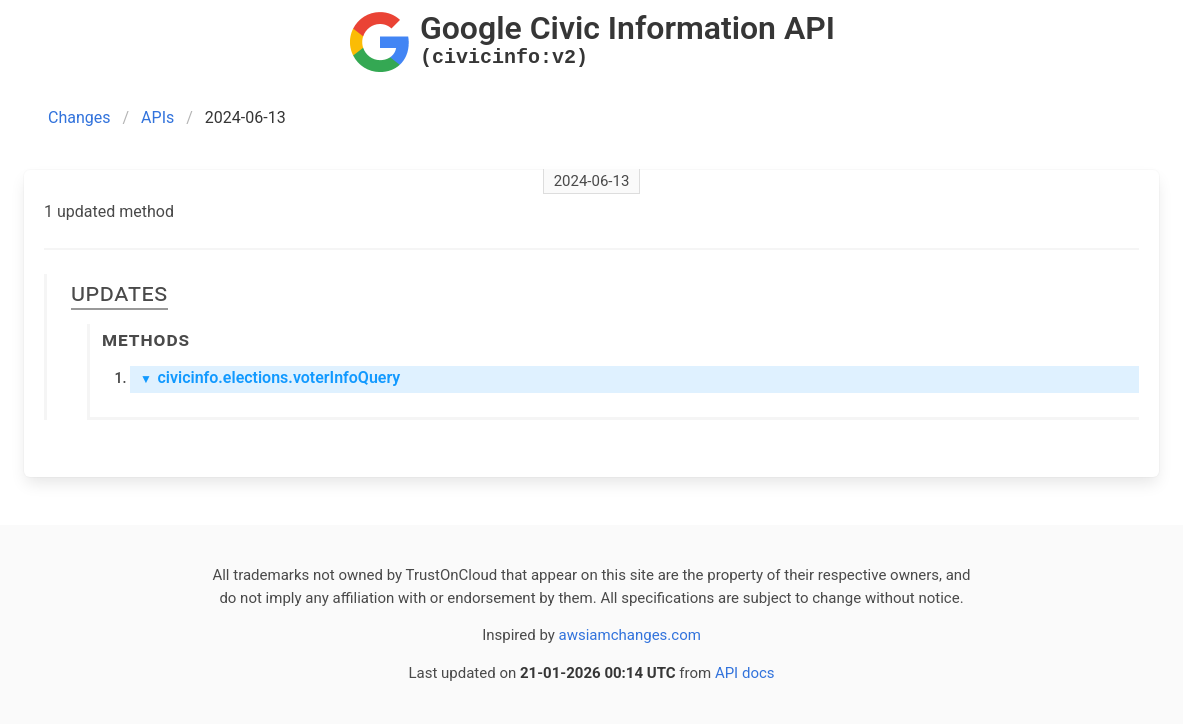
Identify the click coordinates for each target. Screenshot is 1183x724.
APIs (157, 117)
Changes (79, 117)
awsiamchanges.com (630, 635)
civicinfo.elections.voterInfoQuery (270, 377)
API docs (745, 673)
